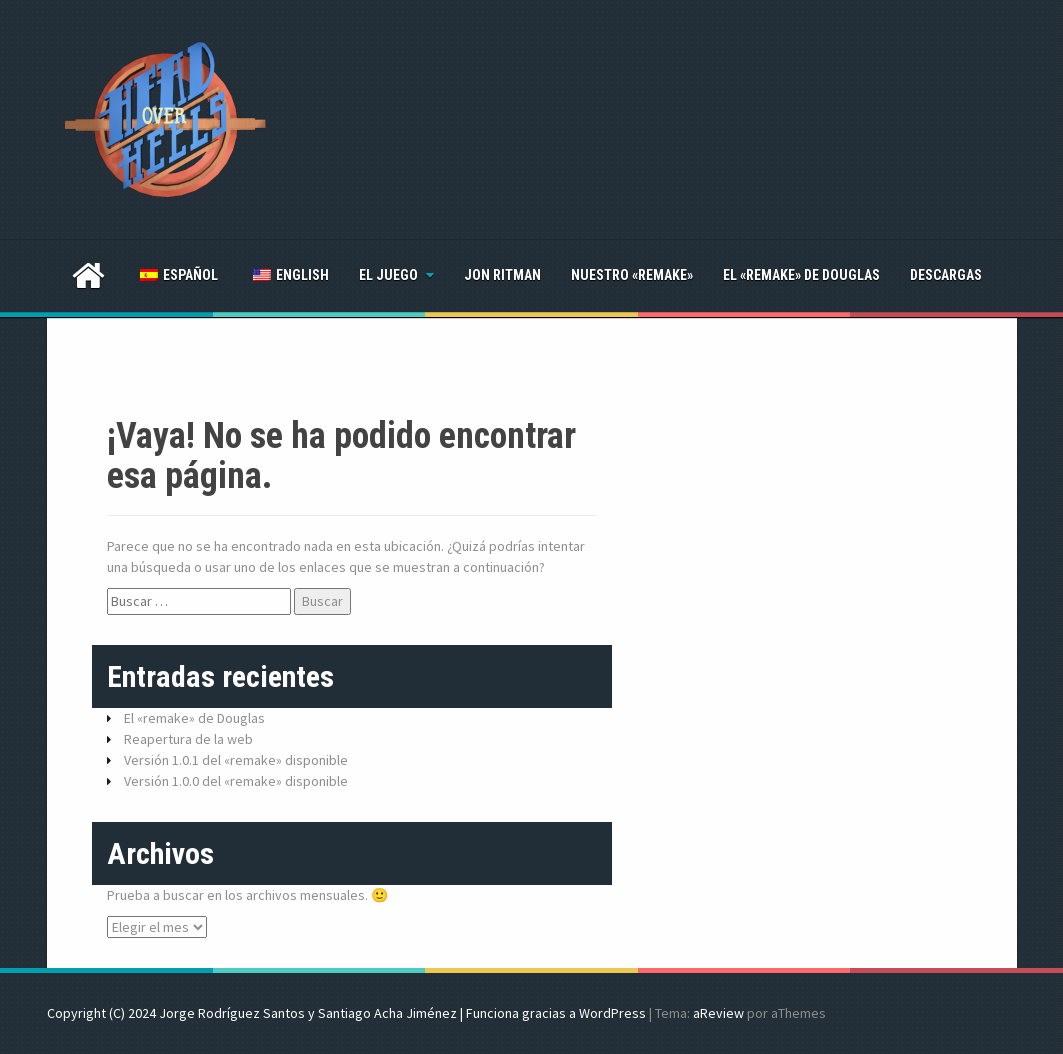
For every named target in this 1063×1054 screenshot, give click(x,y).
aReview (718, 1013)
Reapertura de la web (188, 739)
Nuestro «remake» (632, 275)
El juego (388, 275)
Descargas (946, 275)
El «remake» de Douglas (801, 275)
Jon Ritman (502, 275)
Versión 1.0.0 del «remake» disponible (236, 781)
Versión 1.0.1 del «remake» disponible (236, 760)
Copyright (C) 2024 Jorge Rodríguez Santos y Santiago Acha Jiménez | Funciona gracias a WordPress (346, 1013)
